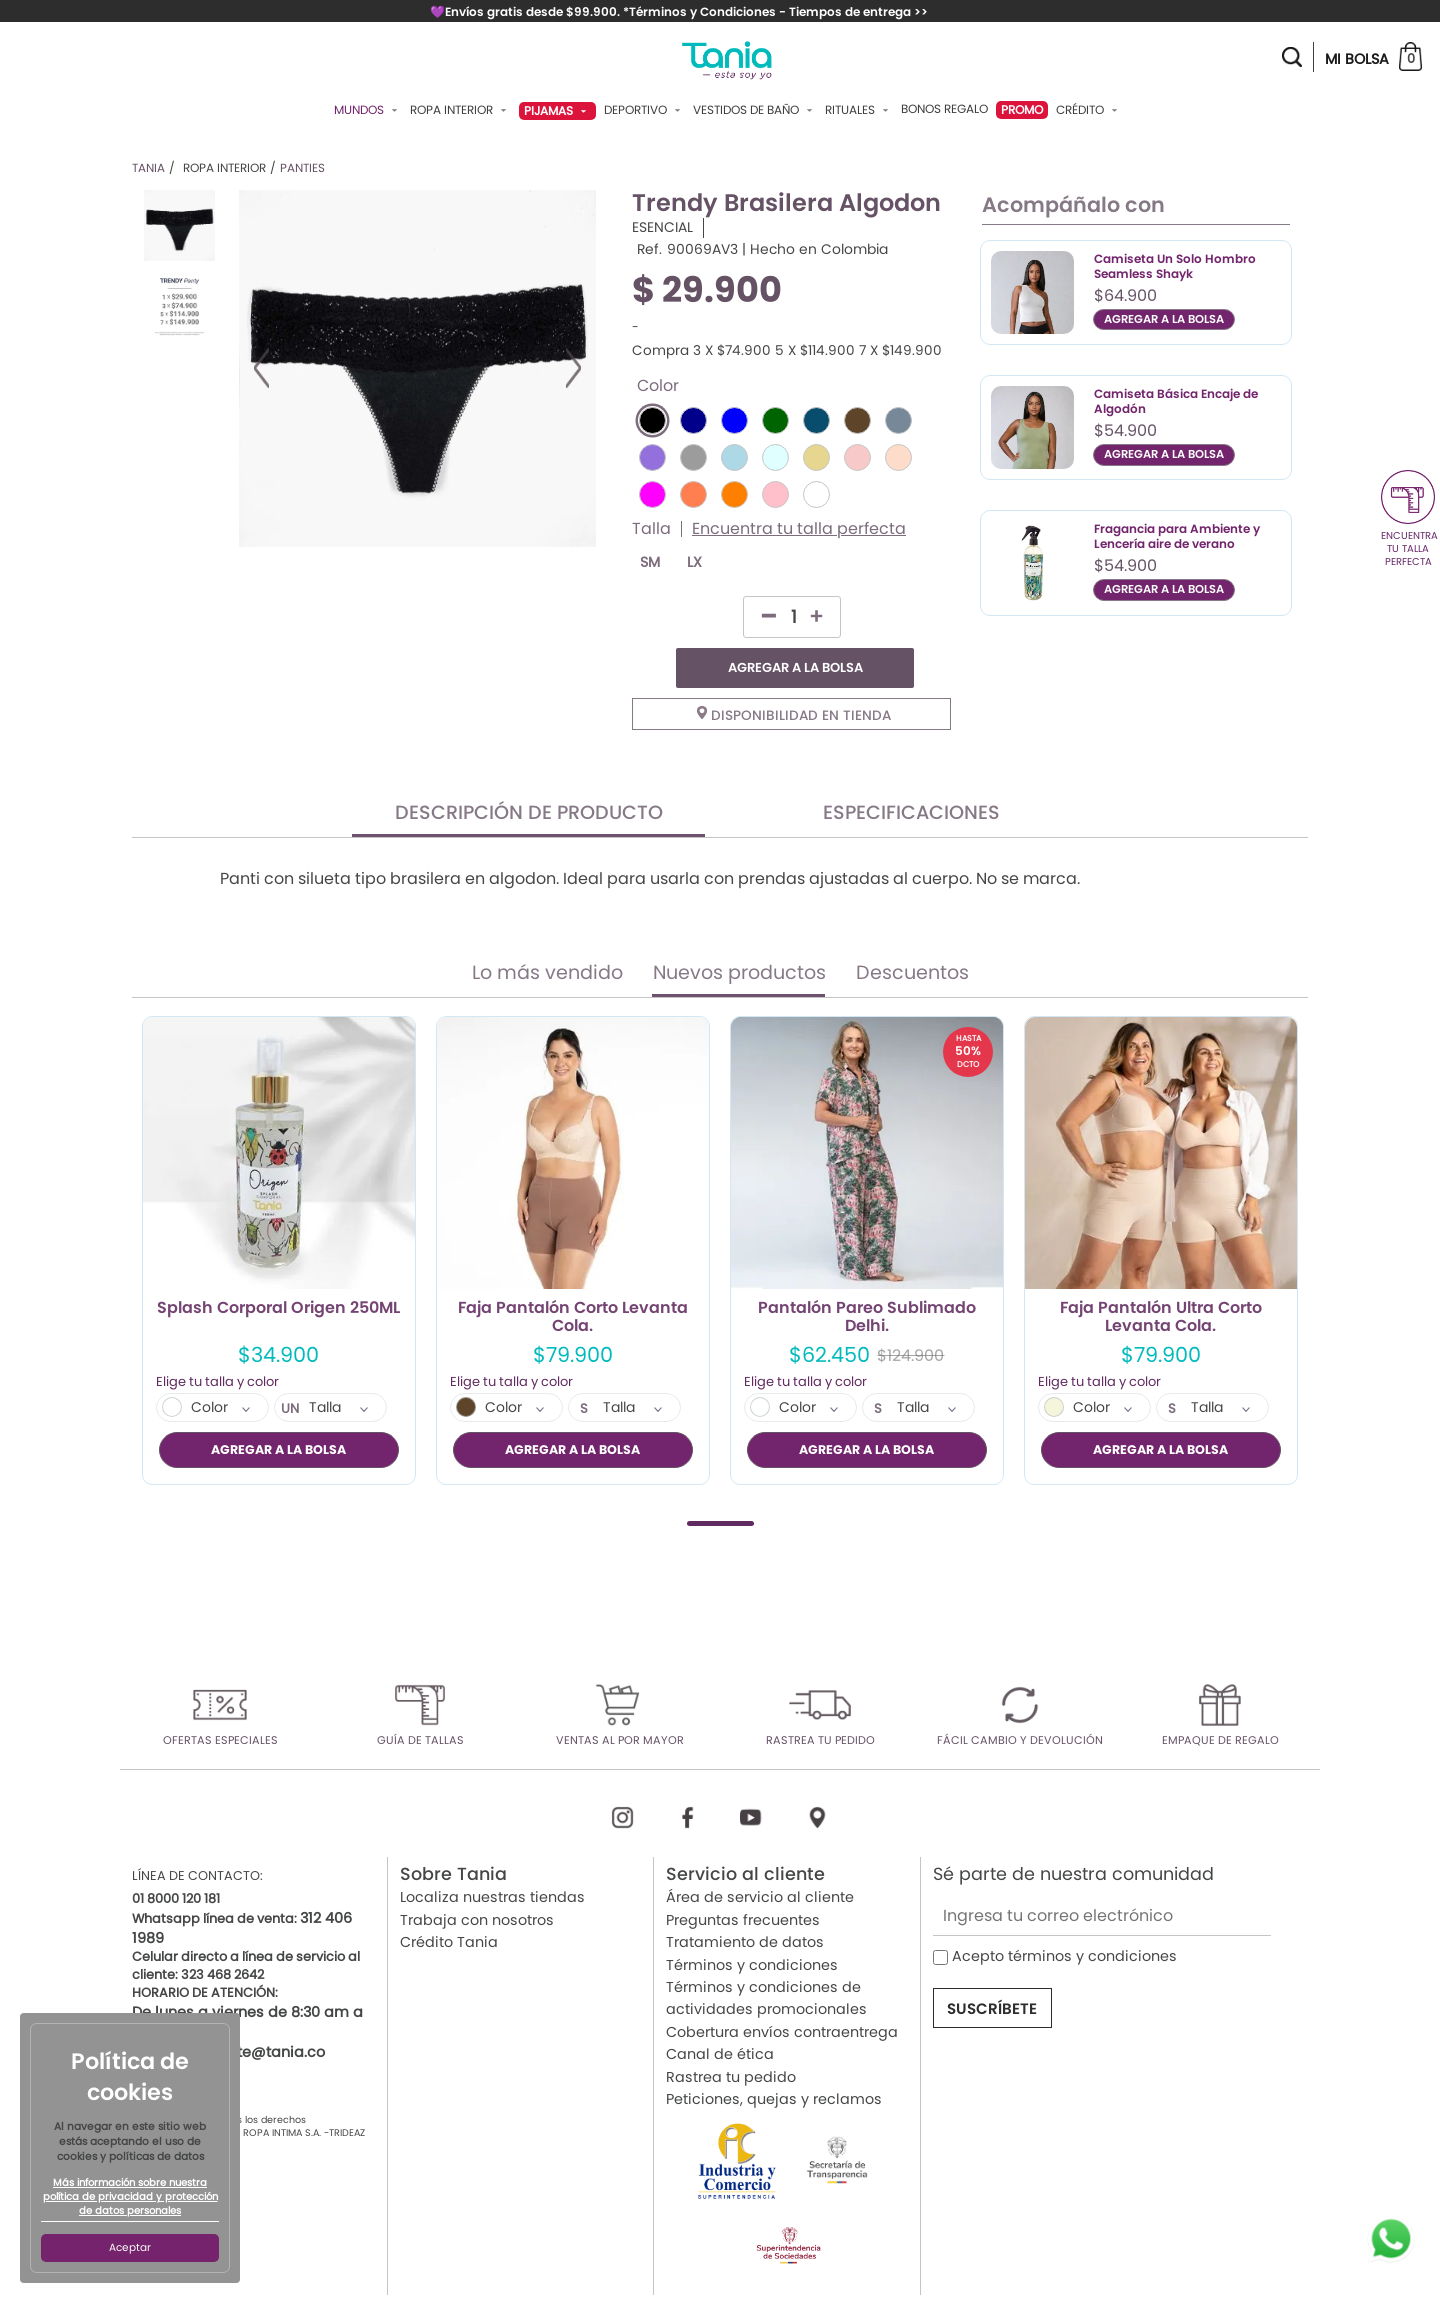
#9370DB (652, 457)
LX (694, 563)
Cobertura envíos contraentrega (782, 1991)
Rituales (859, 110)
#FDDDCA (898, 457)
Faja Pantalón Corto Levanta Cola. (573, 1277)
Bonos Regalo (944, 109)
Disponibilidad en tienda (794, 674)
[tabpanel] (279, 1210)
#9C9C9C (693, 457)
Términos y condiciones (752, 1924)
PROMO (1022, 109)
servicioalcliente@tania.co (228, 2011)
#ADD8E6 (734, 457)
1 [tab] (720, 1483)
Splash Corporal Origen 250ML (278, 1269)
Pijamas (557, 110)
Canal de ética (720, 2014)
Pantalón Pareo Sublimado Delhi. (867, 1277)
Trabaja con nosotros (477, 1879)
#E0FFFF (775, 457)
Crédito (1089, 110)
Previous (261, 368)
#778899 (898, 420)
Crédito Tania (449, 1902)
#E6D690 (816, 457)
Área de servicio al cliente (760, 1857)
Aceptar (130, 2247)
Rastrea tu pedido (731, 2036)
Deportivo (644, 110)
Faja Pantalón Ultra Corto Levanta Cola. (1161, 1277)
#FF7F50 (693, 494)
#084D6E (816, 420)
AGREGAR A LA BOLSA (849, 616)
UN (290, 1369)
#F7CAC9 (857, 457)
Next (573, 368)
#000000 (652, 420)
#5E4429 (857, 420)
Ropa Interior (460, 110)
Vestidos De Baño (755, 110)
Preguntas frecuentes (743, 1879)
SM (650, 563)
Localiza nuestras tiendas (492, 1857)
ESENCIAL (662, 227)
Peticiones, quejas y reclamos (774, 2058)
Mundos (368, 110)
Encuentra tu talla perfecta (799, 529)
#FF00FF (652, 494)
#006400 (775, 420)
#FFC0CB (775, 494)
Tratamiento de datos (745, 1902)
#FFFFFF (816, 494)
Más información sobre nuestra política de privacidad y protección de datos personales (130, 2197)
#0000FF (734, 420)
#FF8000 (734, 494)
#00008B (693, 420)
